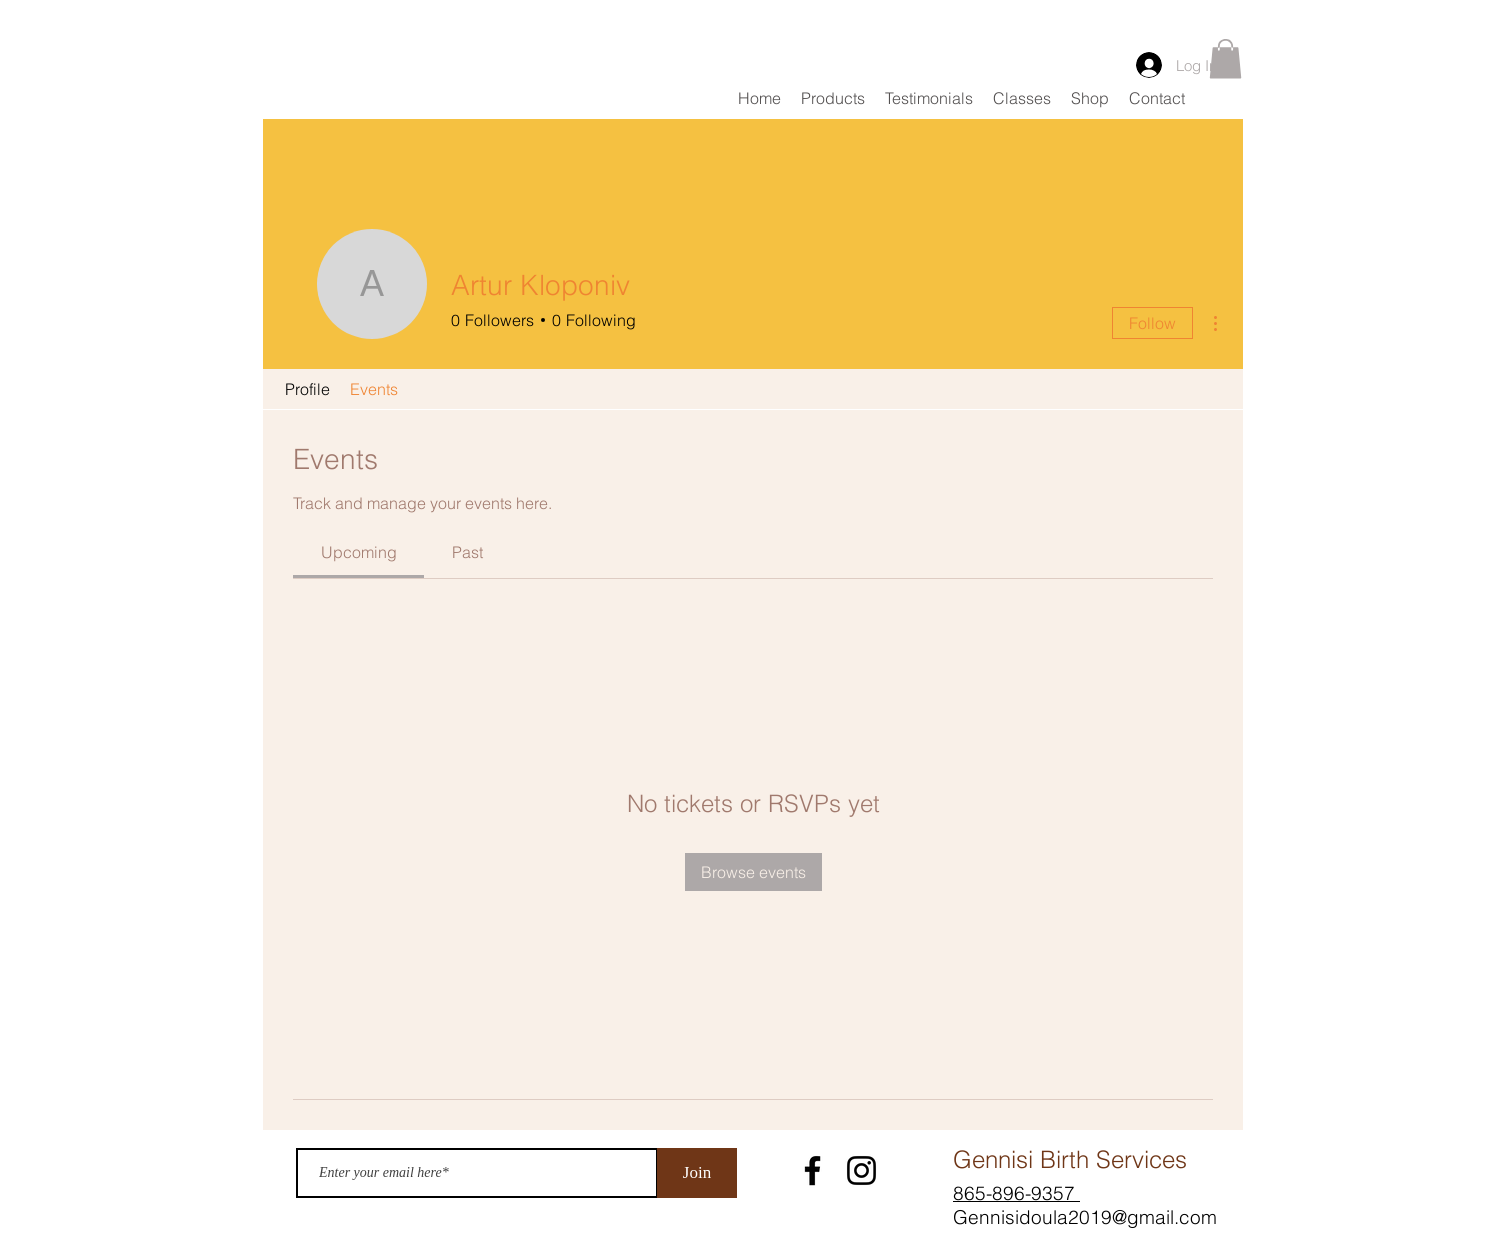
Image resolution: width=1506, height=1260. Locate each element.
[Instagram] (861, 1170)
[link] (359, 552)
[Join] (697, 1173)
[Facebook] (812, 1170)
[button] (1225, 58)
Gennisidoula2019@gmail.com (1085, 1217)
